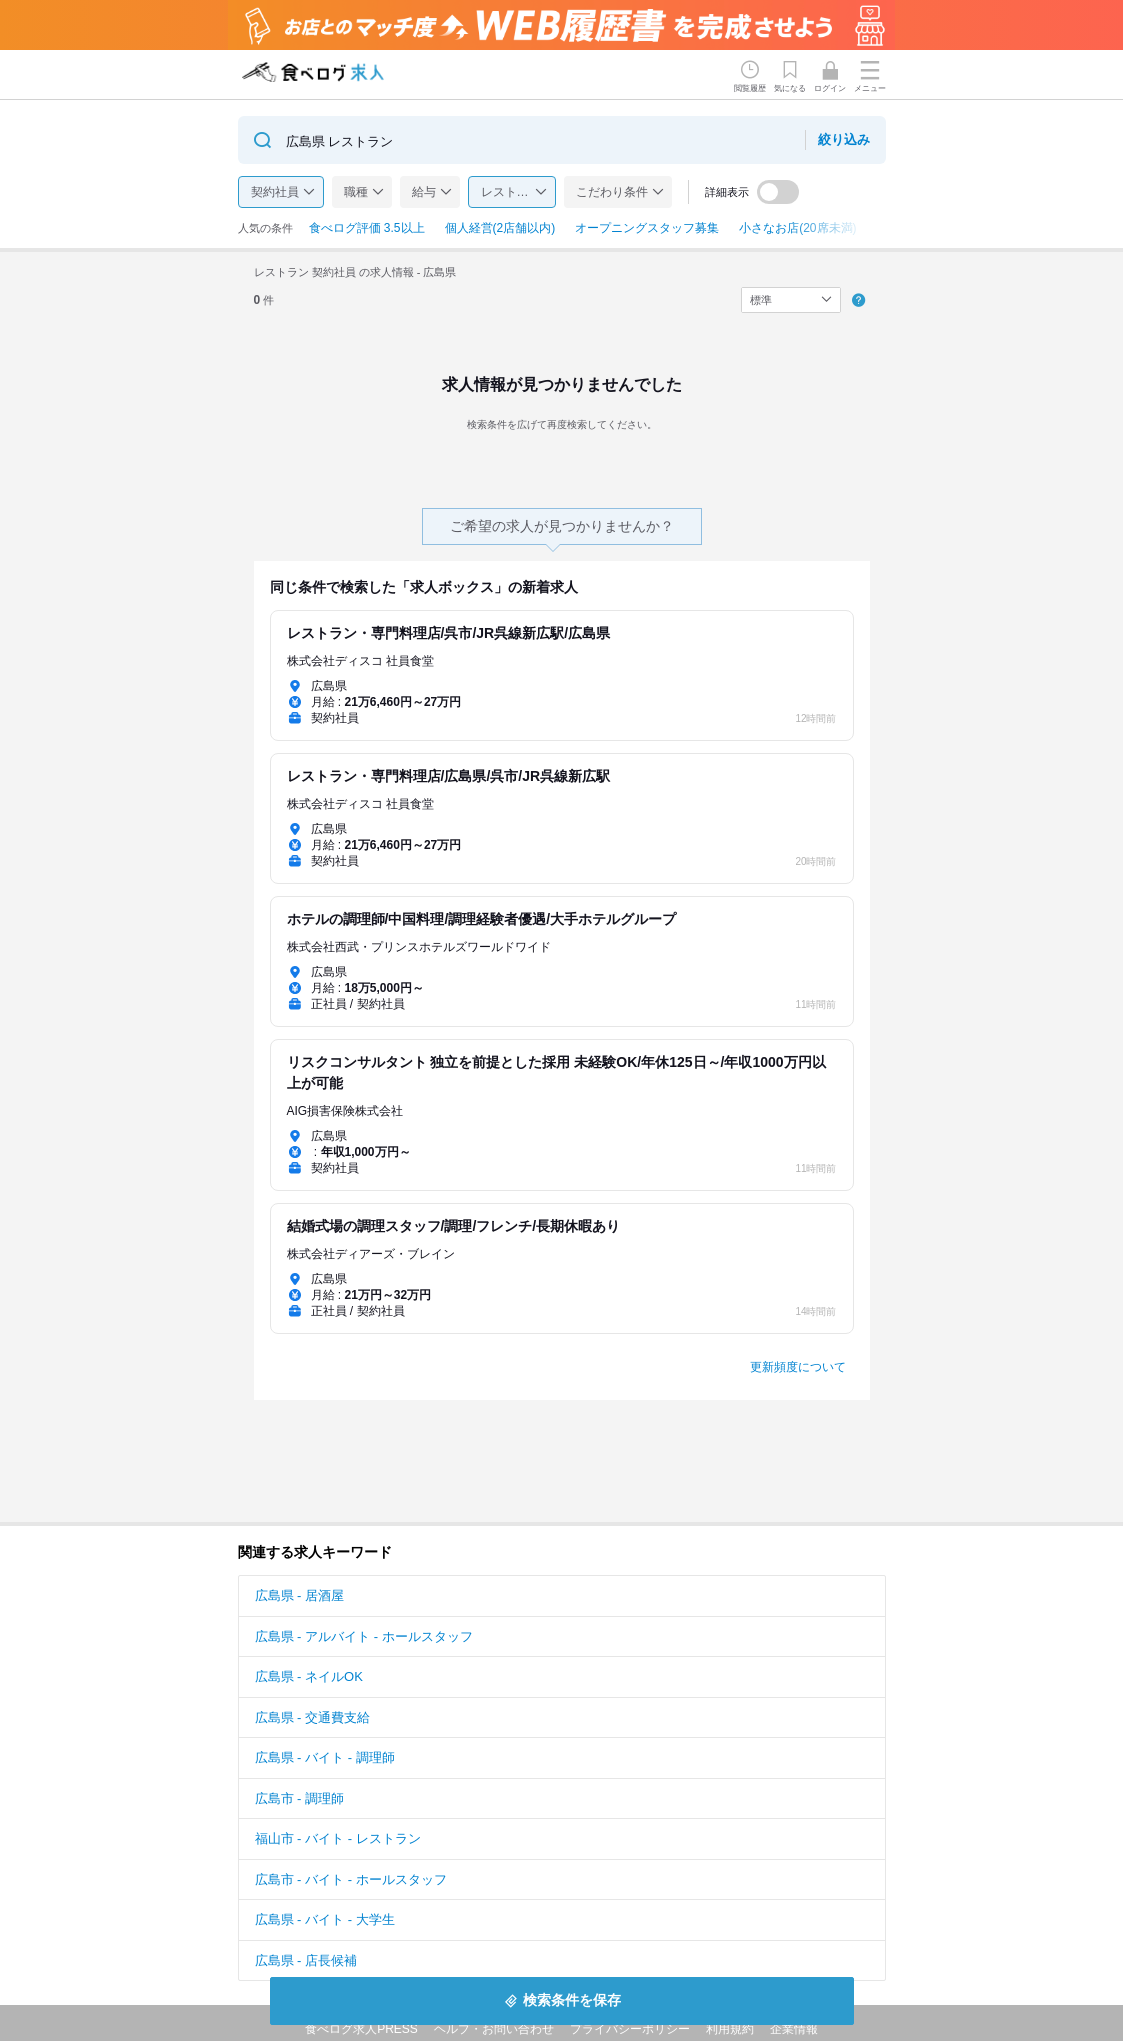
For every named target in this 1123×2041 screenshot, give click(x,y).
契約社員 (275, 192)
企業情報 (794, 2029)
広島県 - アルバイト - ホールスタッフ (364, 1636)
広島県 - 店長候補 (306, 1960)
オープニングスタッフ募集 (647, 228)
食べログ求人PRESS (361, 2029)
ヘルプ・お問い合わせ (494, 2029)
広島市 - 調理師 (300, 1798)
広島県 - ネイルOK (309, 1676)
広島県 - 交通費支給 (313, 1717)
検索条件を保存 (572, 2000)
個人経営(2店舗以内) (500, 228)
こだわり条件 (612, 192)
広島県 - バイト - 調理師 (325, 1757)
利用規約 (730, 2029)
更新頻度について (798, 1367)
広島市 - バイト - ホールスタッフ (351, 1879)
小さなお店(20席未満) (797, 228)
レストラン (511, 192)
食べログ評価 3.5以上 (367, 228)
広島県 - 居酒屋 (300, 1595)
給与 (424, 192)
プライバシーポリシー (630, 2029)
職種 (356, 192)
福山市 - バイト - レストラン (338, 1838)
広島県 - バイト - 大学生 (325, 1919)
